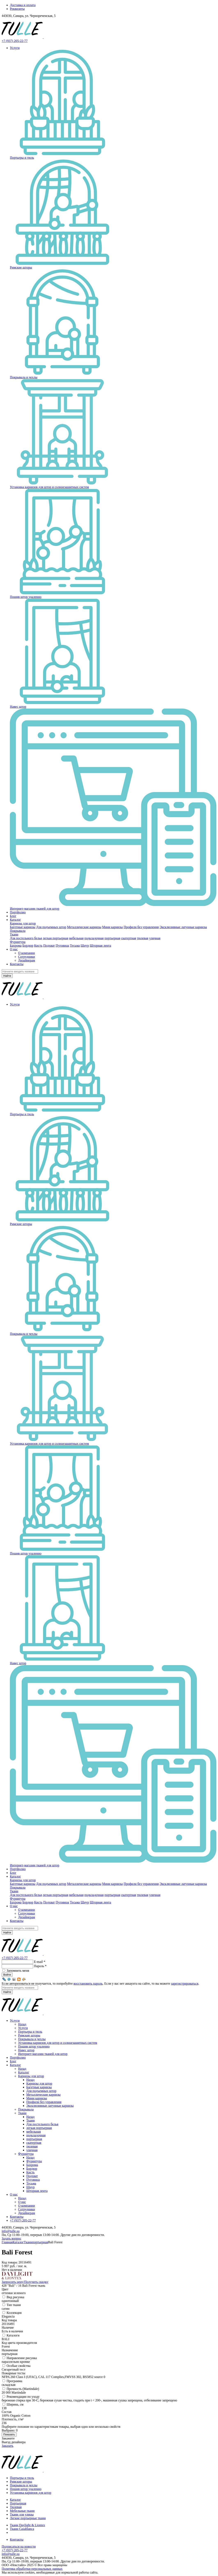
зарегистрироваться (184, 1983)
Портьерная (18, 2503)
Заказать (7, 2445)
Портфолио (18, 912)
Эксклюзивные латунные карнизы (183, 927)
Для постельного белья (26, 938)
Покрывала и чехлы (23, 377)
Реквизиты (17, 8)
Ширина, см (15, 2404)
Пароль (40, 1966)
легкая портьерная (55, 938)
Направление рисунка (22, 2358)
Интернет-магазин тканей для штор (34, 908)
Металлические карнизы (84, 927)
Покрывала (17, 930)
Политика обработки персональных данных (32, 2568)
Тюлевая (16, 2507)
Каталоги (13, 2335)
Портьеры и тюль (22, 157)
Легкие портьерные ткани (28, 2518)
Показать (9, 2434)
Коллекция (14, 2312)
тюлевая (142, 938)
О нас (14, 949)
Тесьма (75, 945)
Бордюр (27, 945)
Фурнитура (17, 942)
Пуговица (62, 945)
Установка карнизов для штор (30, 2492)
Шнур (85, 945)
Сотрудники (26, 956)
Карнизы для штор (23, 923)
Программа (14, 2381)
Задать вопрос (11, 2238)
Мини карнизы (112, 927)
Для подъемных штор (51, 927)
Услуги (15, 48)
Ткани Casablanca (22, 2529)
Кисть (38, 945)
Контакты (16, 964)
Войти (7, 1974)
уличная (154, 938)
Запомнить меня (18, 1970)
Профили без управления (141, 927)
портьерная (112, 938)
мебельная (76, 938)
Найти (7, 975)
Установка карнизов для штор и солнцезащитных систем (49, 487)
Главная (7, 2242)
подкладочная (94, 938)
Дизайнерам (26, 960)
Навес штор (18, 706)
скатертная (128, 938)
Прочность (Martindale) (23, 2389)
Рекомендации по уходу (23, 2396)
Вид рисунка (15, 2297)
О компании (26, 953)
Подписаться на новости (19, 2546)
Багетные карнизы (22, 927)
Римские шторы (21, 267)
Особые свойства (18, 2366)
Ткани (14, 934)
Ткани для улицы (22, 2514)
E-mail (39, 1961)
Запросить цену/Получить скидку (25, 2282)
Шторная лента (100, 945)
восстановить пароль (88, 1983)
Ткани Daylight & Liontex (27, 2525)
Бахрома (16, 945)
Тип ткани (14, 2305)
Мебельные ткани (22, 2510)
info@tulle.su (11, 2231)
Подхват (49, 945)
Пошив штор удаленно (25, 597)
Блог (13, 916)
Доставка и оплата (23, 5)
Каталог (15, 919)
